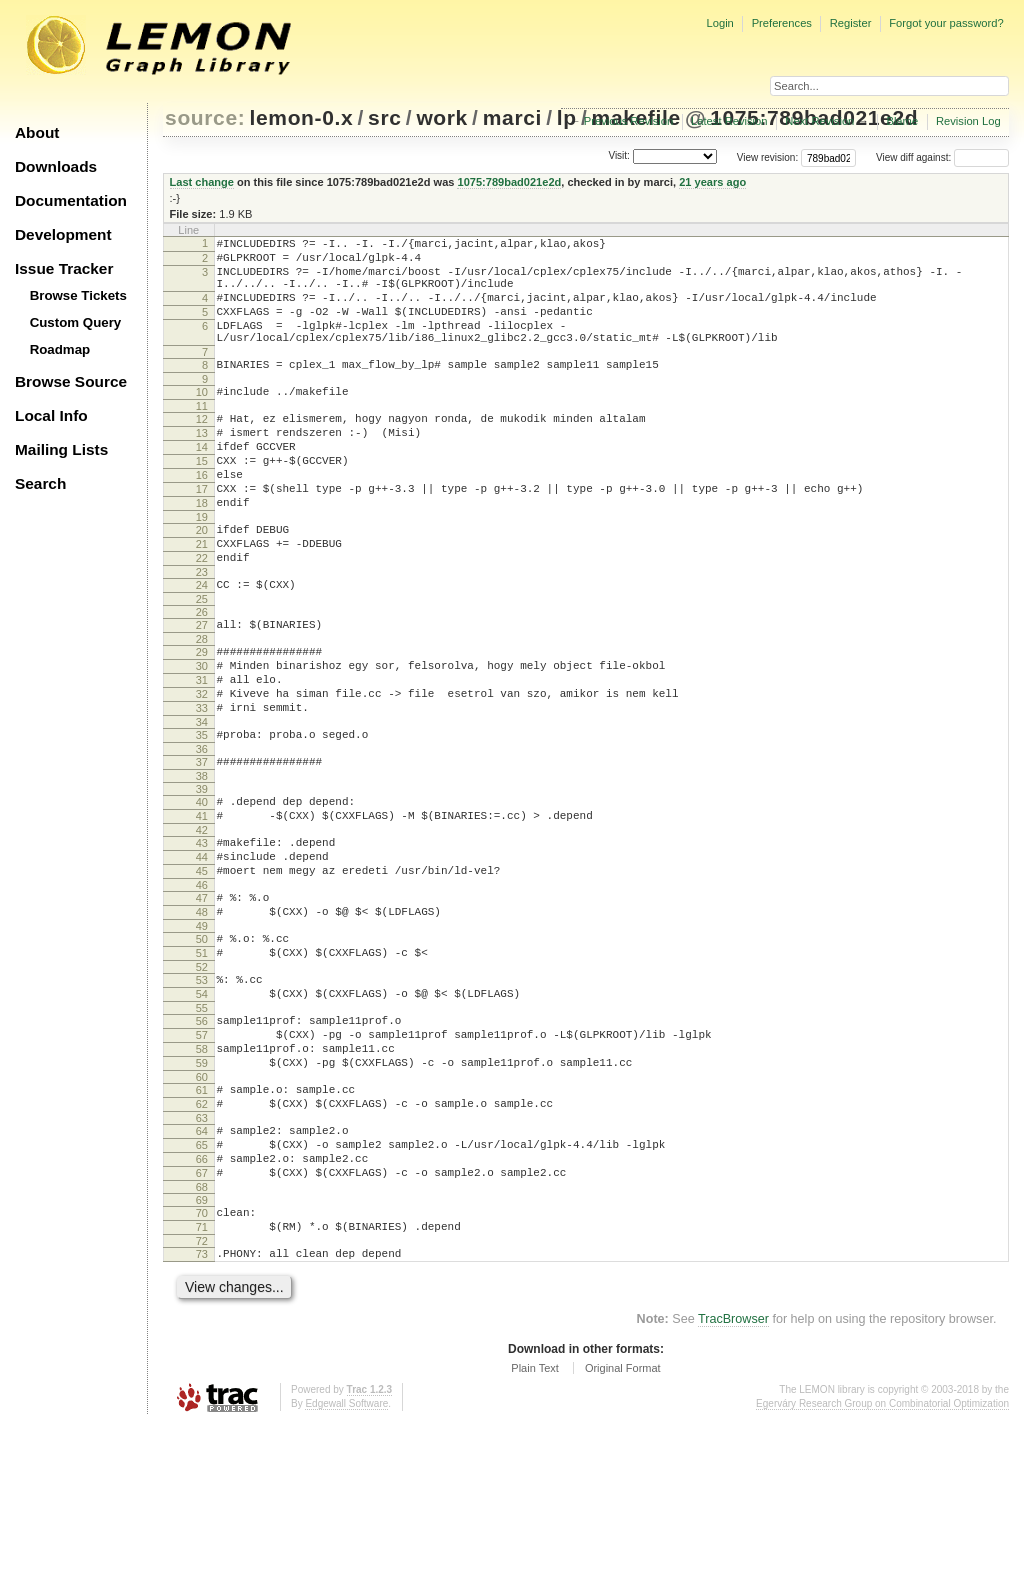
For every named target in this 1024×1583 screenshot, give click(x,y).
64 (202, 1269)
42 (202, 923)
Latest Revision (729, 121)
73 (202, 1410)
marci (512, 117)
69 (202, 1350)
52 (202, 1081)
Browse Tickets (78, 295)
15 (202, 500)
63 (202, 1256)
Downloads (56, 166)
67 (202, 1320)
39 (202, 876)
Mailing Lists (61, 449)
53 (202, 1094)
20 (202, 581)
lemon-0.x (302, 117)
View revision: (768, 157)
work (442, 117)
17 (202, 534)
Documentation (71, 200)
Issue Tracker (64, 268)
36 (202, 833)
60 (202, 1209)
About (37, 132)
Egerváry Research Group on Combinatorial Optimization (882, 1562)
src (384, 117)
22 (202, 615)
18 (202, 551)
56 (202, 1141)
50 (202, 1047)
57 (202, 1158)
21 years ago (712, 182)
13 (202, 466)
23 (202, 632)
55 (202, 1128)
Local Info (51, 415)
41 (202, 906)
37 (202, 846)
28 (202, 705)
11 (202, 436)
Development (63, 234)
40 (202, 889)
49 (202, 1034)
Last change (202, 182)
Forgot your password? (946, 23)
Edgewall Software (346, 1562)
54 (202, 1111)
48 (202, 1017)
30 (202, 735)
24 (202, 645)
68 (202, 1337)
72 (202, 1397)
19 (202, 568)
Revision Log (968, 121)
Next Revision (819, 121)
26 (202, 675)
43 (202, 936)
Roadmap (60, 349)
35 (202, 816)
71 (202, 1380)
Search (40, 483)
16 (202, 517)
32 (202, 769)
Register (851, 23)
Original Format (623, 1527)
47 (202, 1000)
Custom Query (76, 322)
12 (202, 449)
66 (202, 1303)
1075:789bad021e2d (509, 182)
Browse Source (71, 381)
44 (202, 953)
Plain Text (535, 1527)
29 (202, 718)
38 (202, 863)
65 (202, 1286)
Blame (902, 121)
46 (202, 987)
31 (202, 752)
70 (202, 1363)
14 (202, 483)
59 (202, 1192)
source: (205, 117)
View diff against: (942, 157)
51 (202, 1064)
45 (202, 970)
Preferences (782, 23)
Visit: (619, 156)
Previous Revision (629, 121)
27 (202, 688)
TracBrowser (733, 1478)
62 (202, 1239)
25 (202, 662)
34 (202, 803)
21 (202, 598)
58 (202, 1175)
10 (202, 419)
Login (719, 23)
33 (202, 786)
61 (202, 1222)
